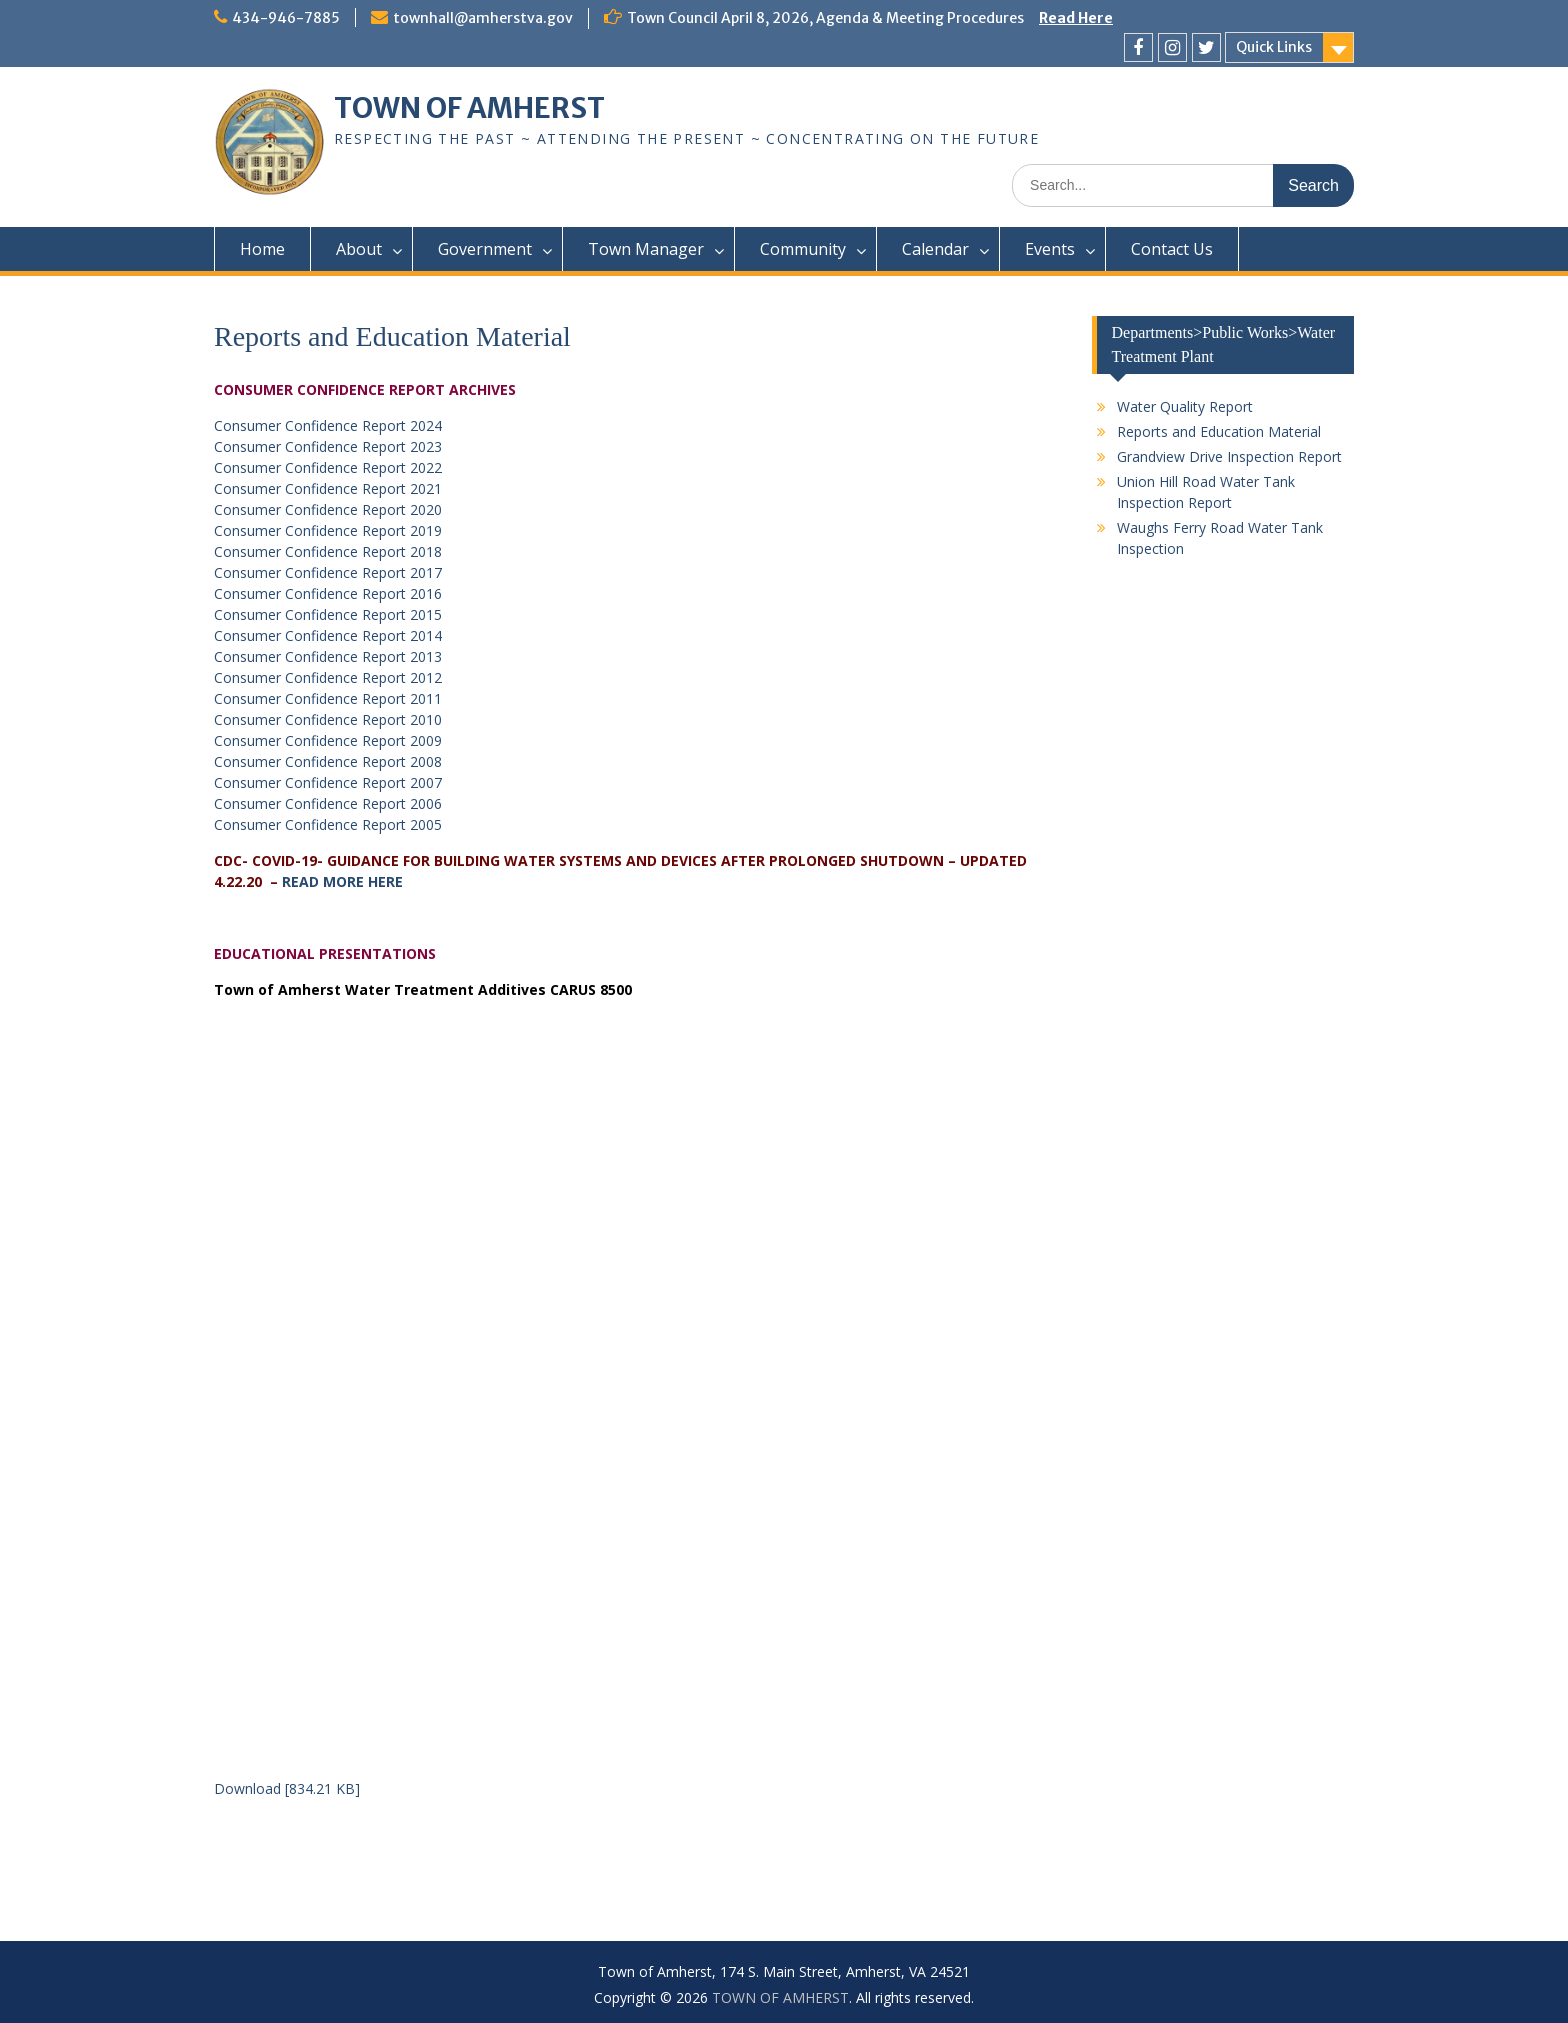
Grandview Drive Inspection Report (1229, 456)
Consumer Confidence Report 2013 (328, 656)
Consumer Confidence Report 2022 (328, 467)
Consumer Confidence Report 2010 (328, 719)
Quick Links (1274, 47)
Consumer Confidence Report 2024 (328, 425)
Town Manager (646, 249)
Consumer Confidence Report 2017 (328, 572)
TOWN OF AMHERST (469, 108)
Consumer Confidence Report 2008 (328, 761)
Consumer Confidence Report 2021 (328, 488)
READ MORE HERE (342, 881)
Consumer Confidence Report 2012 (328, 677)
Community (803, 249)
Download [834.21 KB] (287, 1788)
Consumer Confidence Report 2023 (328, 446)
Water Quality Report (1185, 406)
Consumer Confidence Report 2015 (328, 614)
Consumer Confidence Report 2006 (328, 803)
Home (262, 249)
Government (485, 249)
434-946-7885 (286, 18)
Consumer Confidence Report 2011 (328, 698)
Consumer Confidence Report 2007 (328, 782)
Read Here (1076, 18)
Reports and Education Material (1219, 431)
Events (1050, 249)
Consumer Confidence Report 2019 (328, 530)
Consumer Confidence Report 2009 (328, 740)
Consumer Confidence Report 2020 (328, 509)
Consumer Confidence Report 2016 (328, 593)
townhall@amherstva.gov (483, 18)
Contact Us (1172, 249)
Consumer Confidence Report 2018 (328, 551)
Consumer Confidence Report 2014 (328, 635)
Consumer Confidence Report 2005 (328, 824)
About (359, 249)
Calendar (935, 249)
